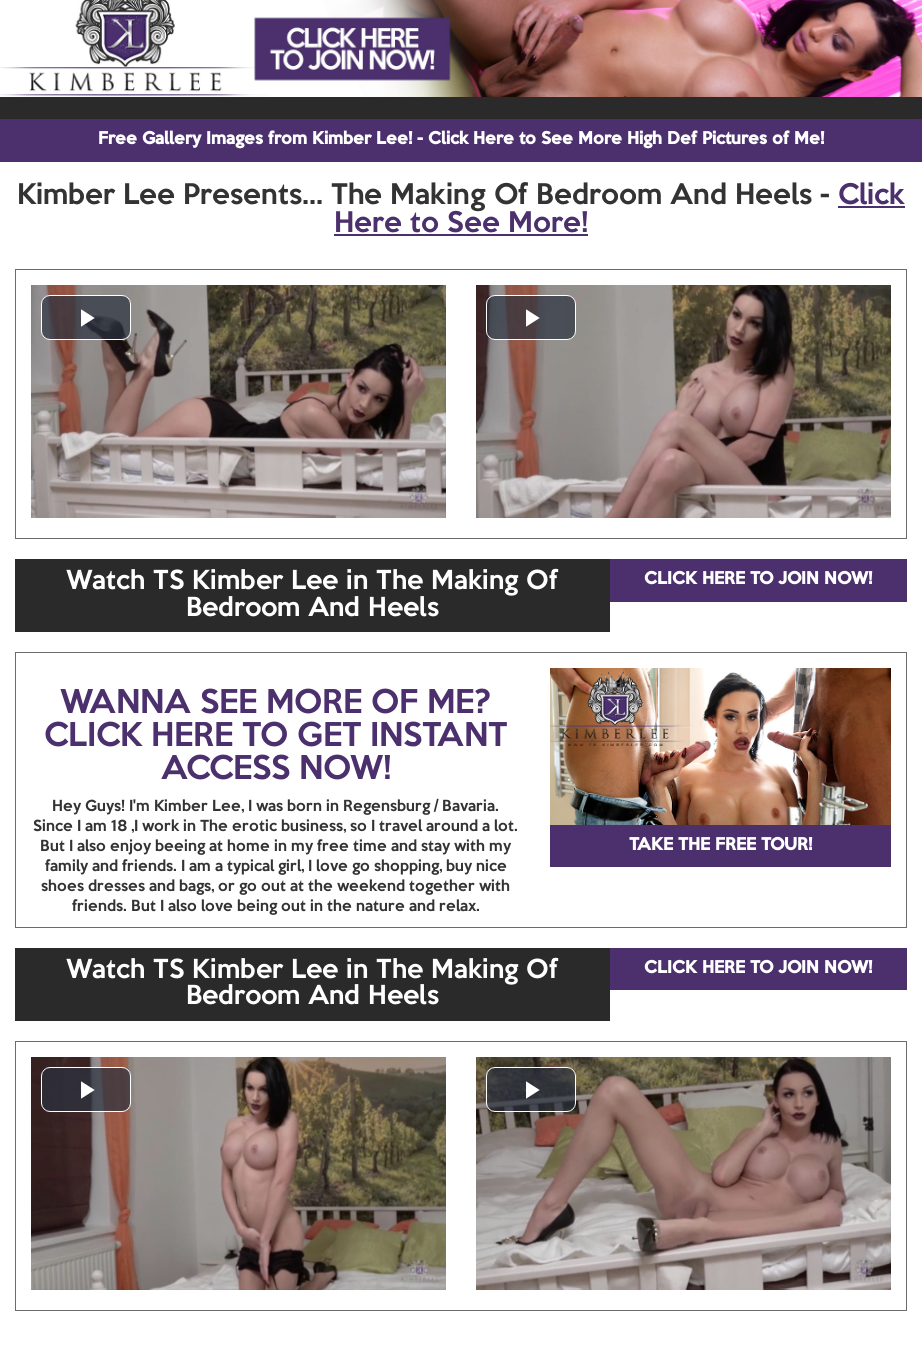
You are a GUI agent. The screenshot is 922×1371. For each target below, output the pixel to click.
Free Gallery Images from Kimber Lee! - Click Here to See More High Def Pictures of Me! (461, 139)
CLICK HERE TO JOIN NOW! (758, 579)
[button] (86, 317)
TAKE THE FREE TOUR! (720, 845)
